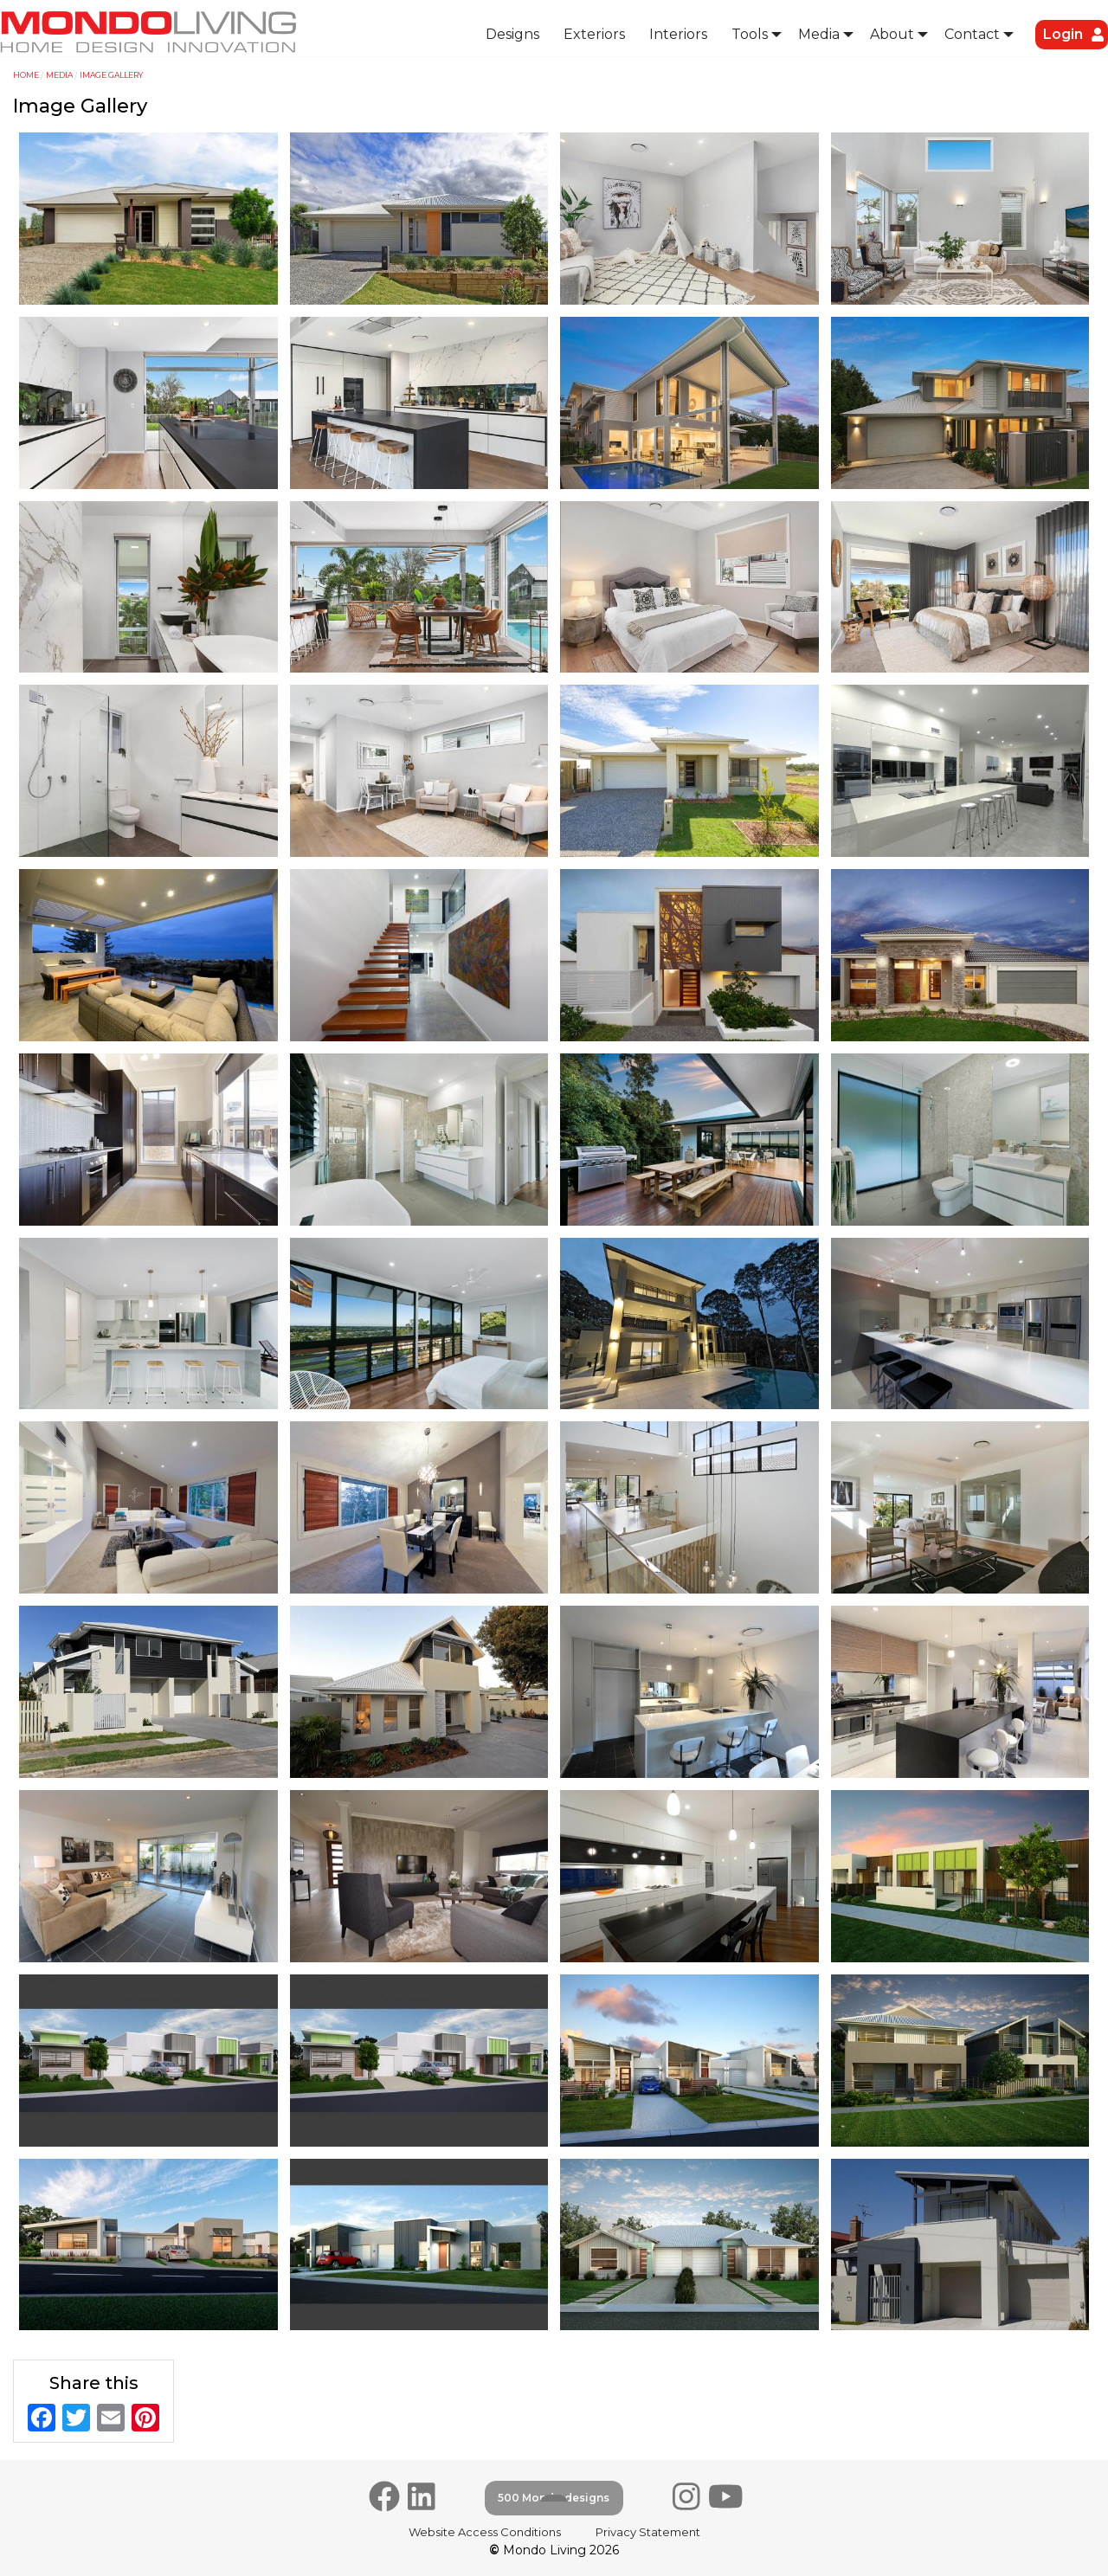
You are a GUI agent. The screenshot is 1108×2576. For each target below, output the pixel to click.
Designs (512, 34)
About (892, 34)
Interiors (678, 34)
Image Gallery (111, 75)
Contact (972, 34)
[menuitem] (512, 35)
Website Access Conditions (485, 2532)
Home (26, 75)
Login (1063, 34)
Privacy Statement (648, 2532)
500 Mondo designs (553, 2497)
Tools (749, 34)
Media (819, 34)
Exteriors (594, 34)
